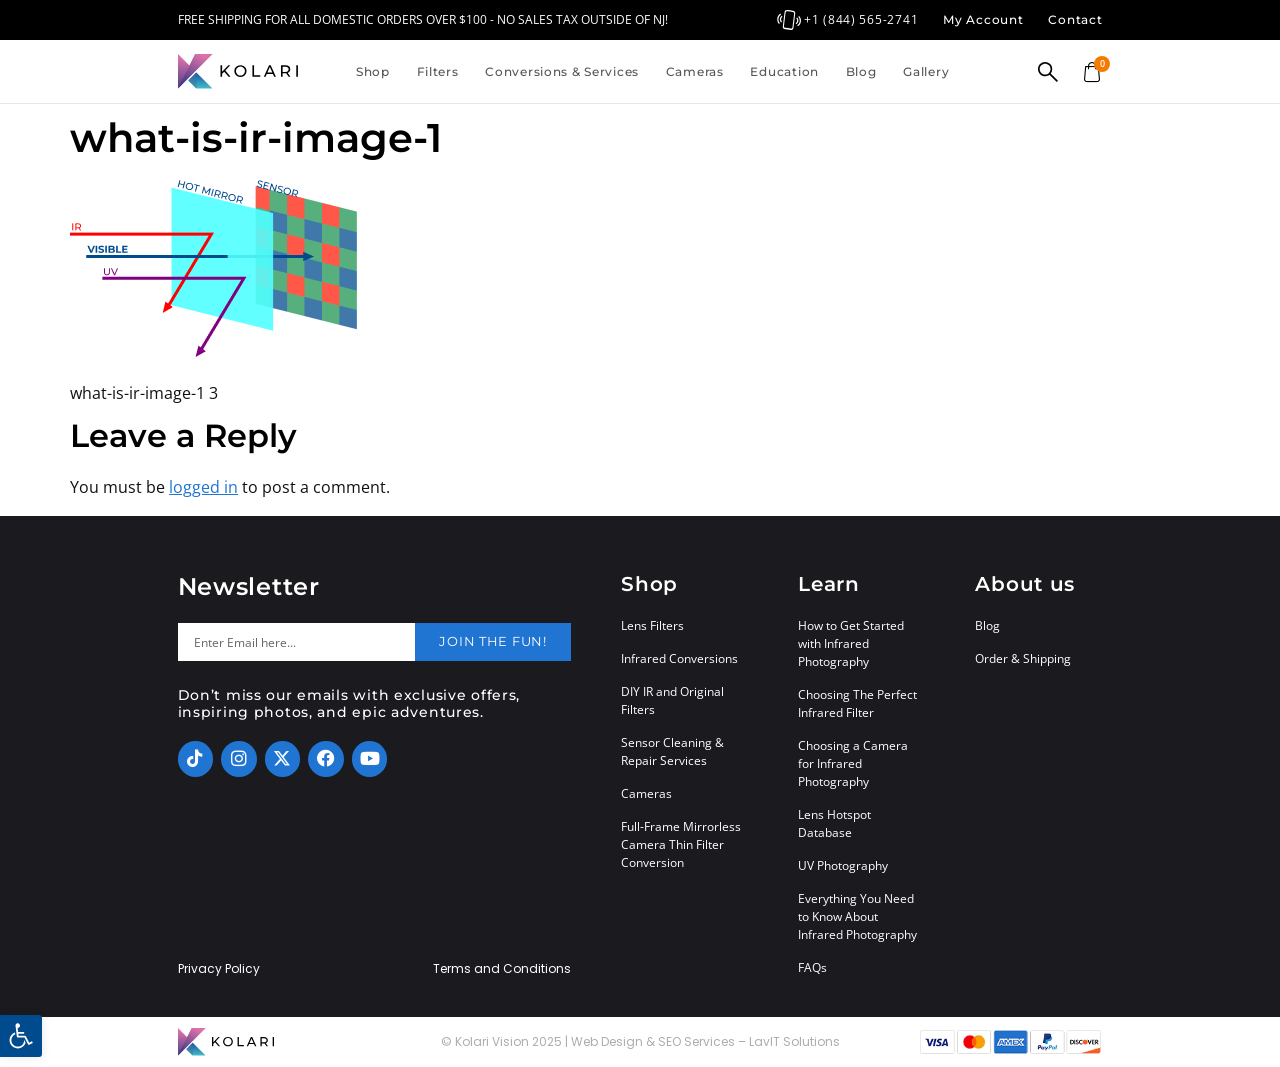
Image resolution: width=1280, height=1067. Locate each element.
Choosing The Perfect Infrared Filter (857, 703)
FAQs (812, 967)
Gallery (926, 71)
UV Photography (843, 865)
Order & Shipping (1023, 658)
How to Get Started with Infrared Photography (851, 643)
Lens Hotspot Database (834, 823)
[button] (21, 1036)
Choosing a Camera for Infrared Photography (853, 763)
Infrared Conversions (679, 658)
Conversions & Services (562, 71)
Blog (861, 71)
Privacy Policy (219, 969)
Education (784, 71)
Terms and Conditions (502, 969)
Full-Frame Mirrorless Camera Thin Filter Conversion (681, 844)
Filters (438, 71)
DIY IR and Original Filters (672, 700)
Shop (373, 71)
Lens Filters (652, 625)
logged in (203, 487)
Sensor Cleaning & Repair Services (672, 751)
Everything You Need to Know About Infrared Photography (857, 916)
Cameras (695, 71)
